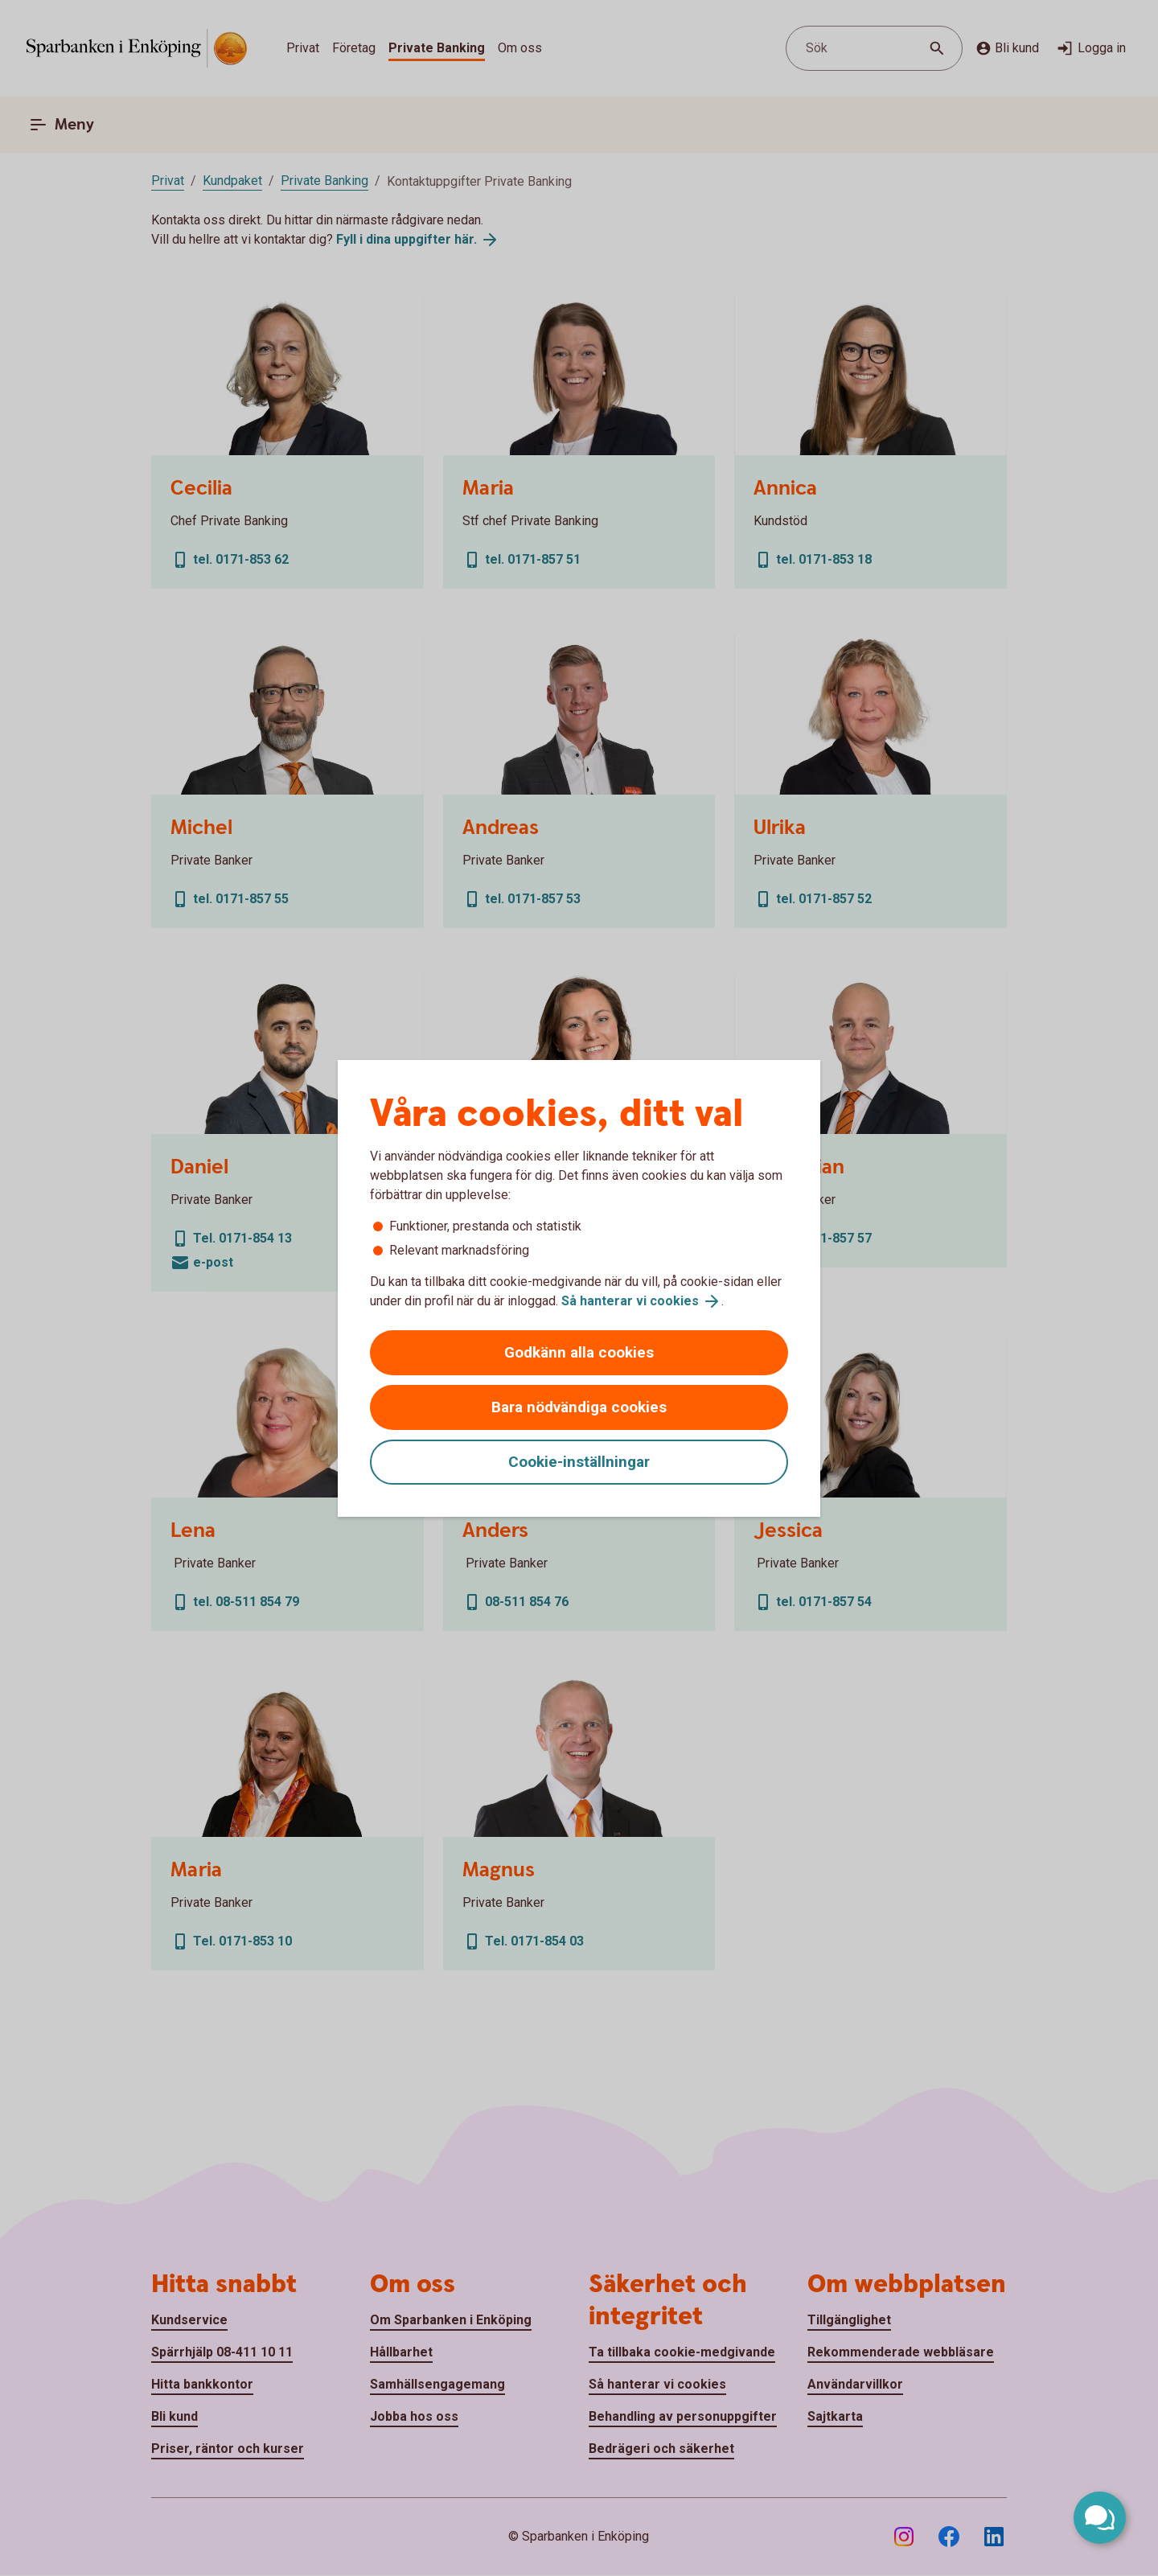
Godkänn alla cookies (579, 1352)
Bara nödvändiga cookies (579, 1407)
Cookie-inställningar (579, 1461)
